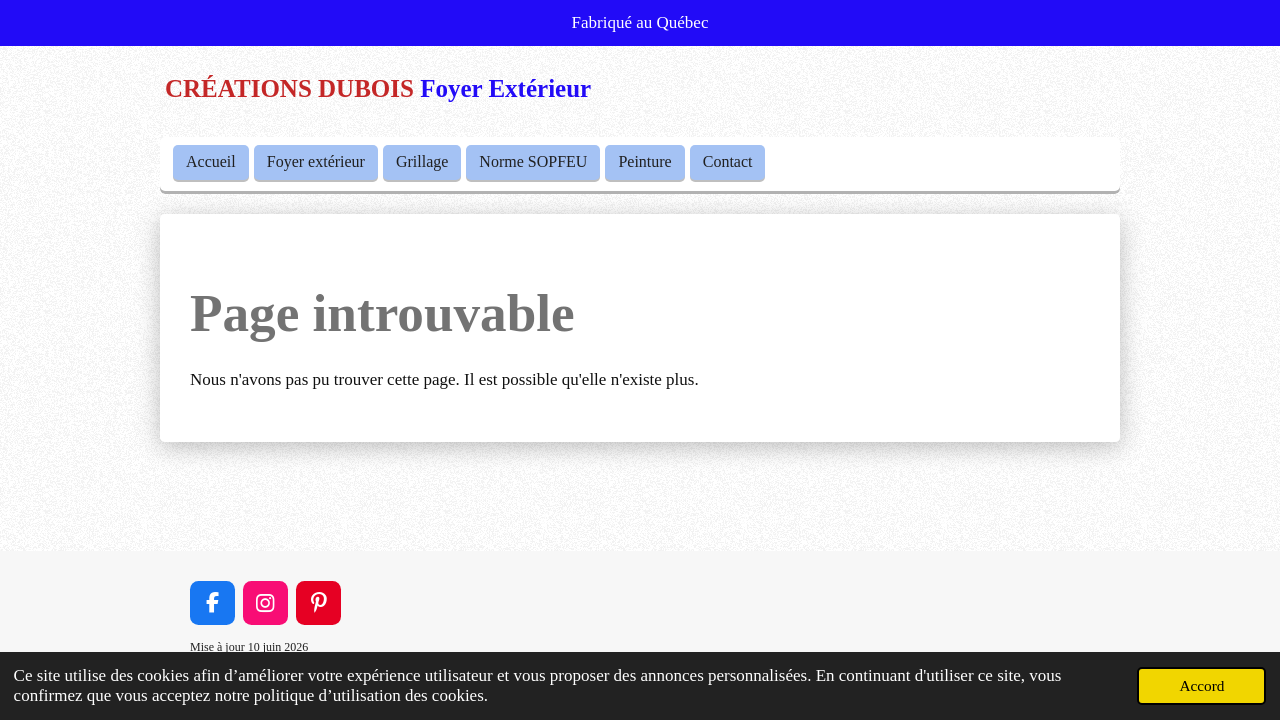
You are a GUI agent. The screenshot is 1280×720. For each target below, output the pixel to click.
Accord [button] (1201, 685)
